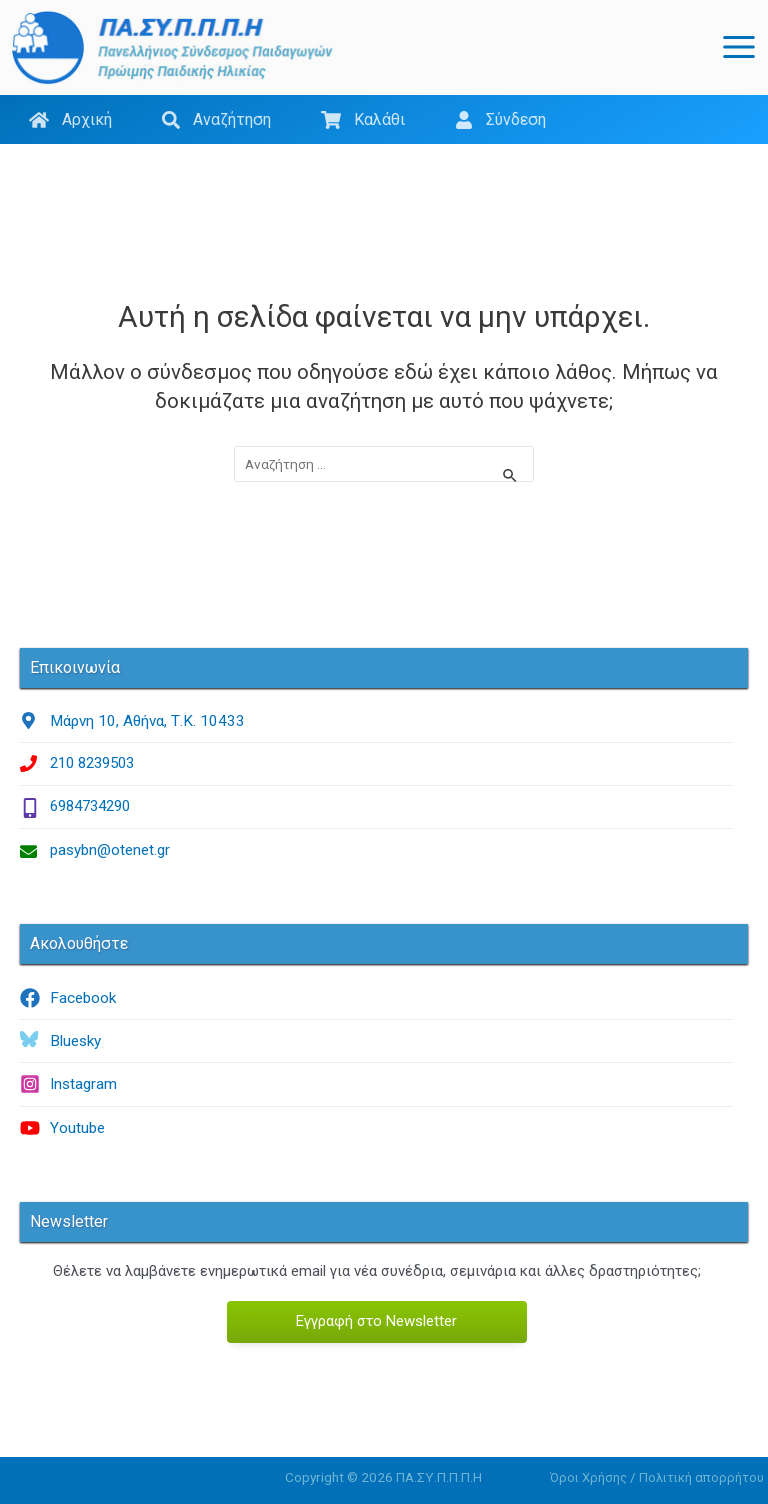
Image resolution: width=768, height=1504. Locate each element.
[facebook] (376, 998)
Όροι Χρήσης (588, 1476)
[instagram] (376, 1084)
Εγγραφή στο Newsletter (376, 1320)
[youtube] (376, 1127)
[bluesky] (376, 1041)
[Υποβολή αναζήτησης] (511, 477)
